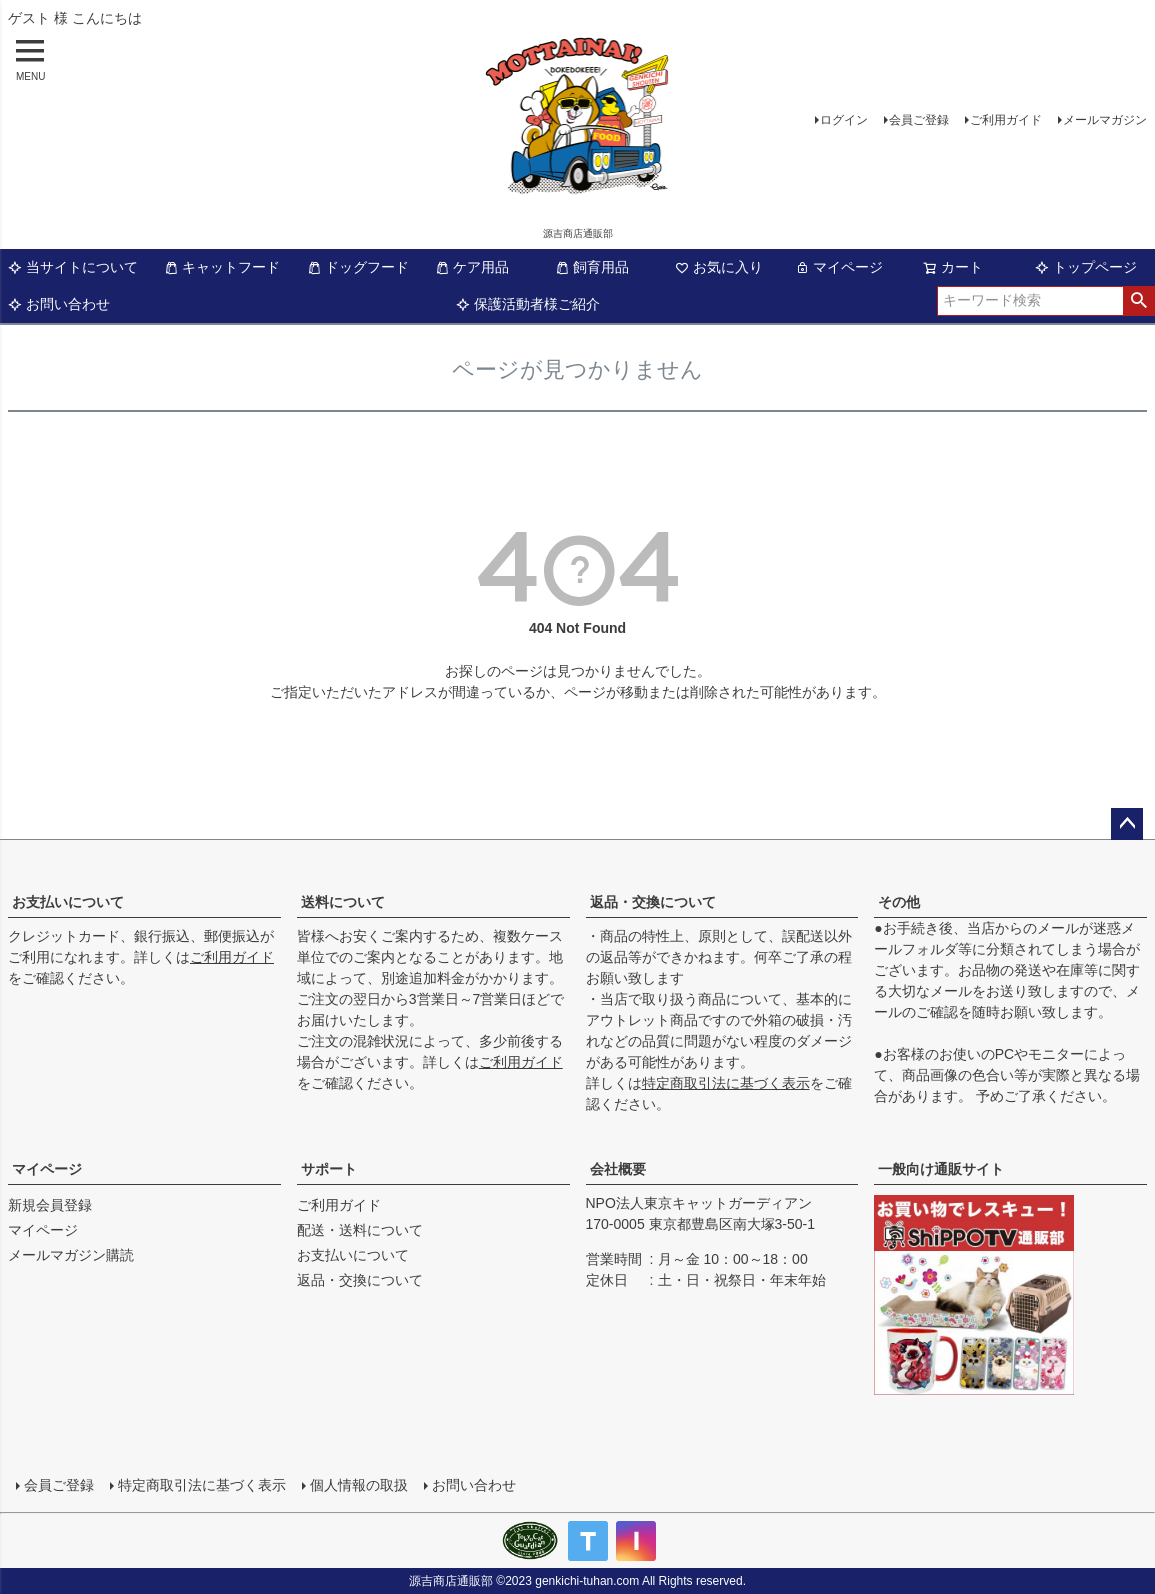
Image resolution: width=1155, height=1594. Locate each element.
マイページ (839, 267)
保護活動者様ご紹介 (528, 304)
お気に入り (719, 267)
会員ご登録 (919, 120)
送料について (343, 902)
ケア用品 (472, 267)
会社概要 (618, 1169)
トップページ (1086, 267)
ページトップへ (1127, 824)
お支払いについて (68, 902)
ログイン (844, 120)
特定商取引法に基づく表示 (726, 1083)
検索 (1138, 301)
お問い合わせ (59, 304)
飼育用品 (592, 267)
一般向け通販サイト (941, 1169)
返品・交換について (653, 902)
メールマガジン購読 (71, 1255)
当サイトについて (73, 267)
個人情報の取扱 (359, 1485)
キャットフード (222, 267)
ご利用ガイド (1006, 120)
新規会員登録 (50, 1205)
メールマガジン (1105, 120)
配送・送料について (360, 1230)
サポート (329, 1169)
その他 (899, 902)
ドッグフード (358, 267)
